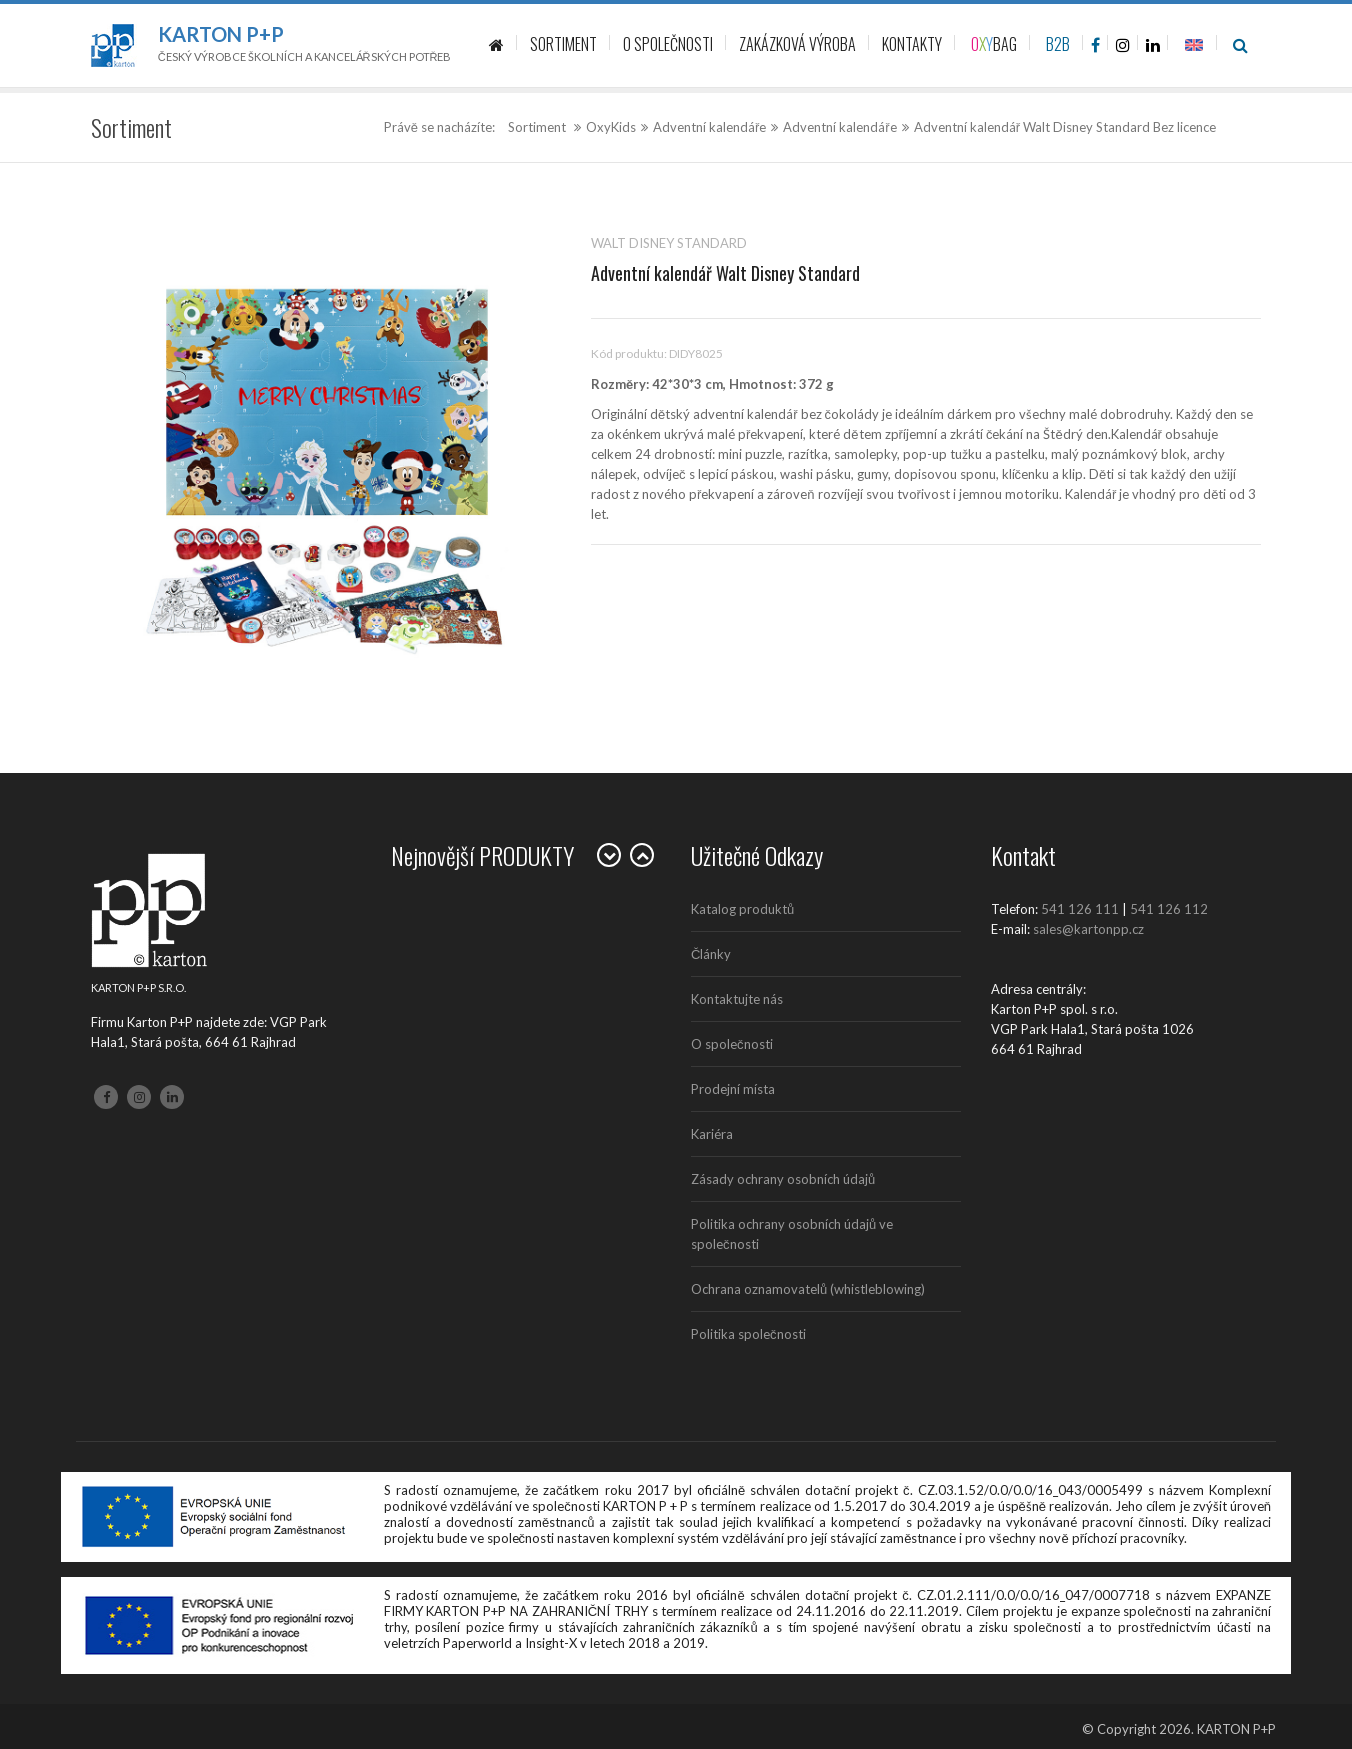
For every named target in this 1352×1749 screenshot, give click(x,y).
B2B (1058, 44)
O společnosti (732, 1044)
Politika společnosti (748, 1334)
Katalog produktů (742, 909)
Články (711, 954)
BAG (994, 44)
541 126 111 (1080, 909)
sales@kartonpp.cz (1088, 929)
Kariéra (712, 1134)
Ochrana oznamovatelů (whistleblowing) (808, 1289)
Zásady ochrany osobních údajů (783, 1179)
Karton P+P (221, 34)
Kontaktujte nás (737, 999)
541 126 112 (1169, 909)
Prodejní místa (733, 1089)
